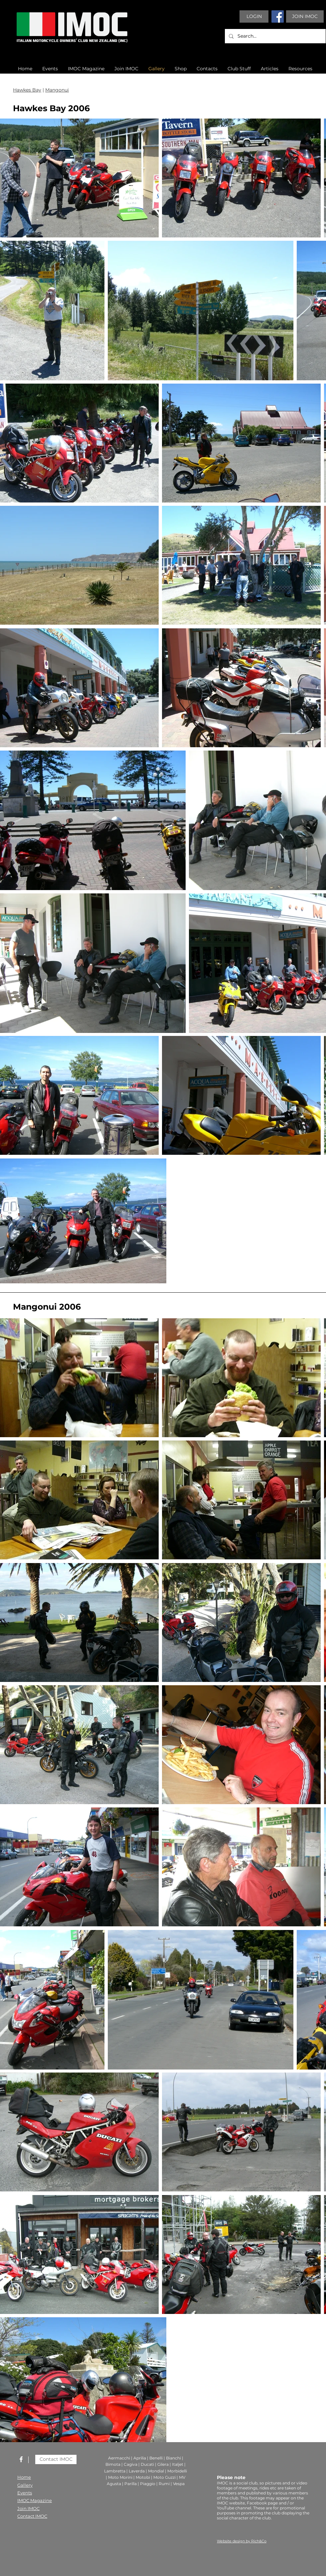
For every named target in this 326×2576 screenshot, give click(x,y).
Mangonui (57, 90)
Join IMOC (28, 2508)
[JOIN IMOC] (305, 16)
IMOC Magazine (34, 2500)
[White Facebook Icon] (21, 2459)
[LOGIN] (254, 16)
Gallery (25, 2485)
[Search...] (275, 36)
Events (24, 2492)
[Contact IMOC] (56, 2459)
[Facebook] (277, 16)
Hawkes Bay (27, 90)
